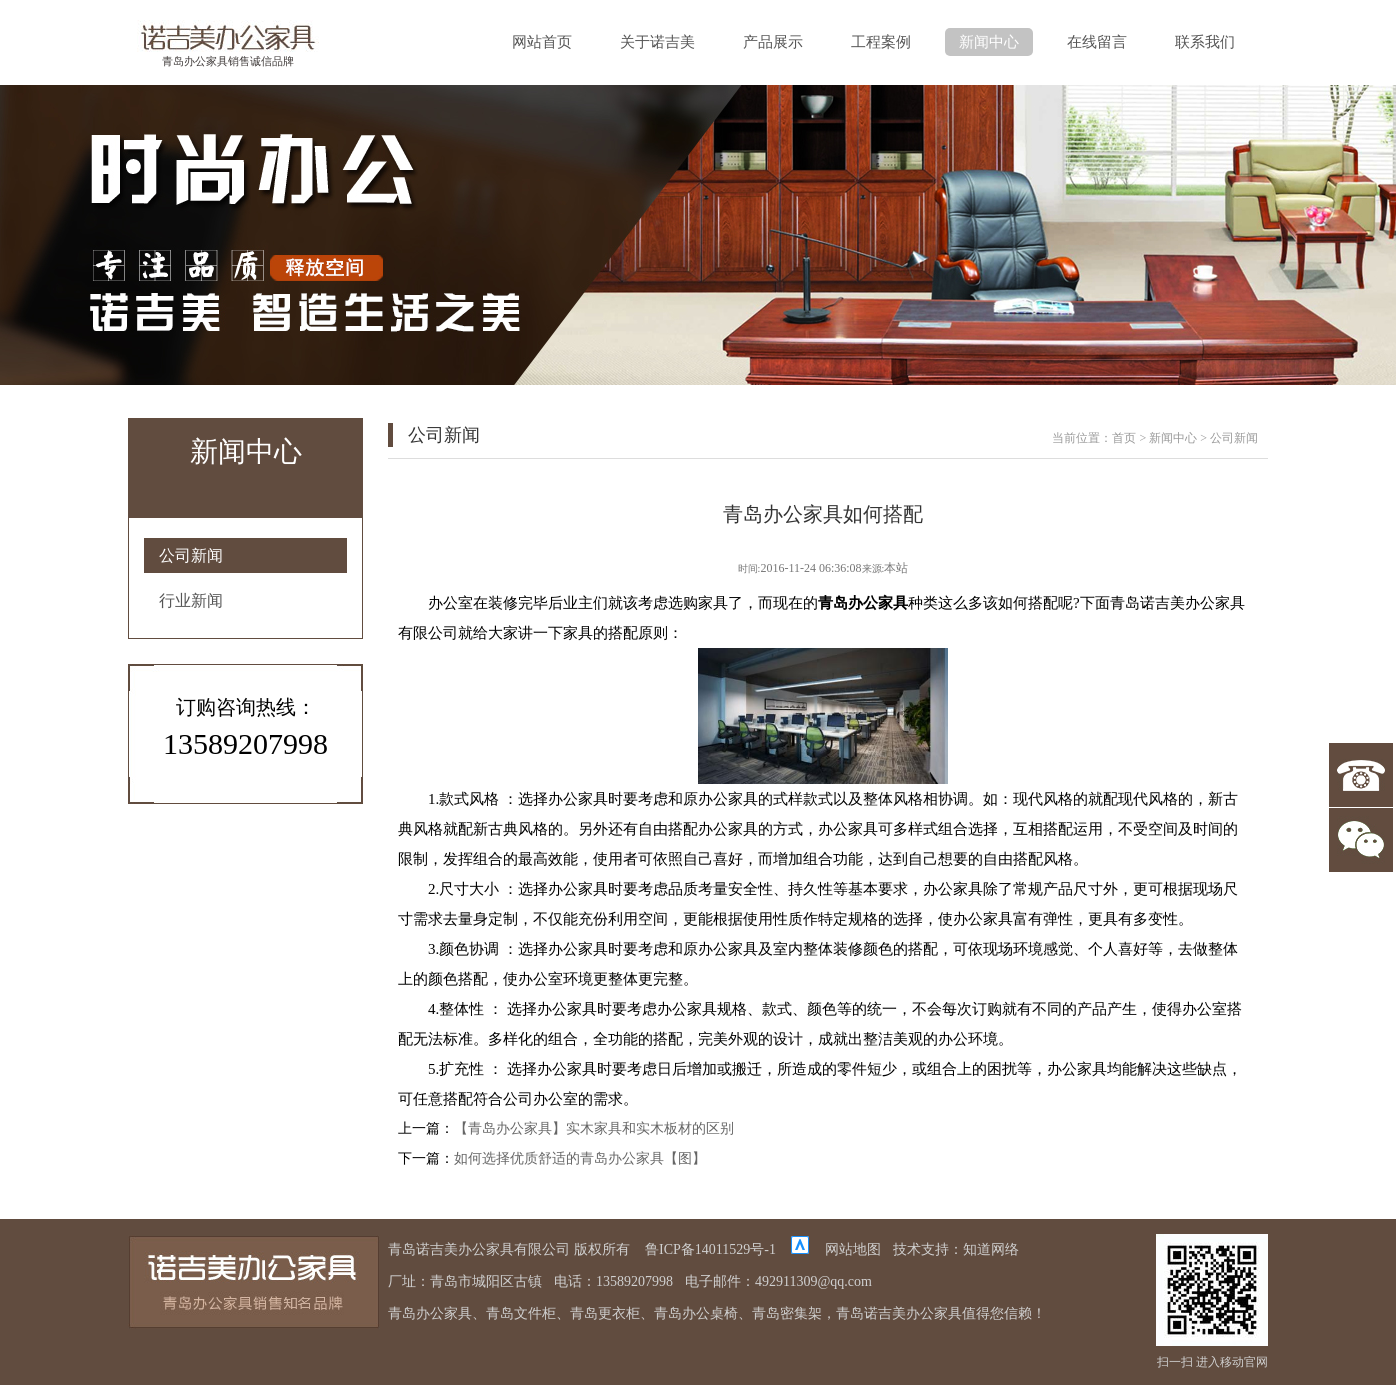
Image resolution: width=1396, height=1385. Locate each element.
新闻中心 (989, 42)
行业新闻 (191, 600)
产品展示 (773, 42)
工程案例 (881, 42)
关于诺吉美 (657, 42)
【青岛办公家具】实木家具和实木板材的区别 (594, 1128)
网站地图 (853, 1249)
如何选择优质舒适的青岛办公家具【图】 (580, 1158)
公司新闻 (191, 555)
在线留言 (1097, 42)
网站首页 (542, 42)
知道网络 (991, 1249)
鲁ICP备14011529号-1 (710, 1249)
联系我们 (1205, 42)
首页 (1124, 438)
